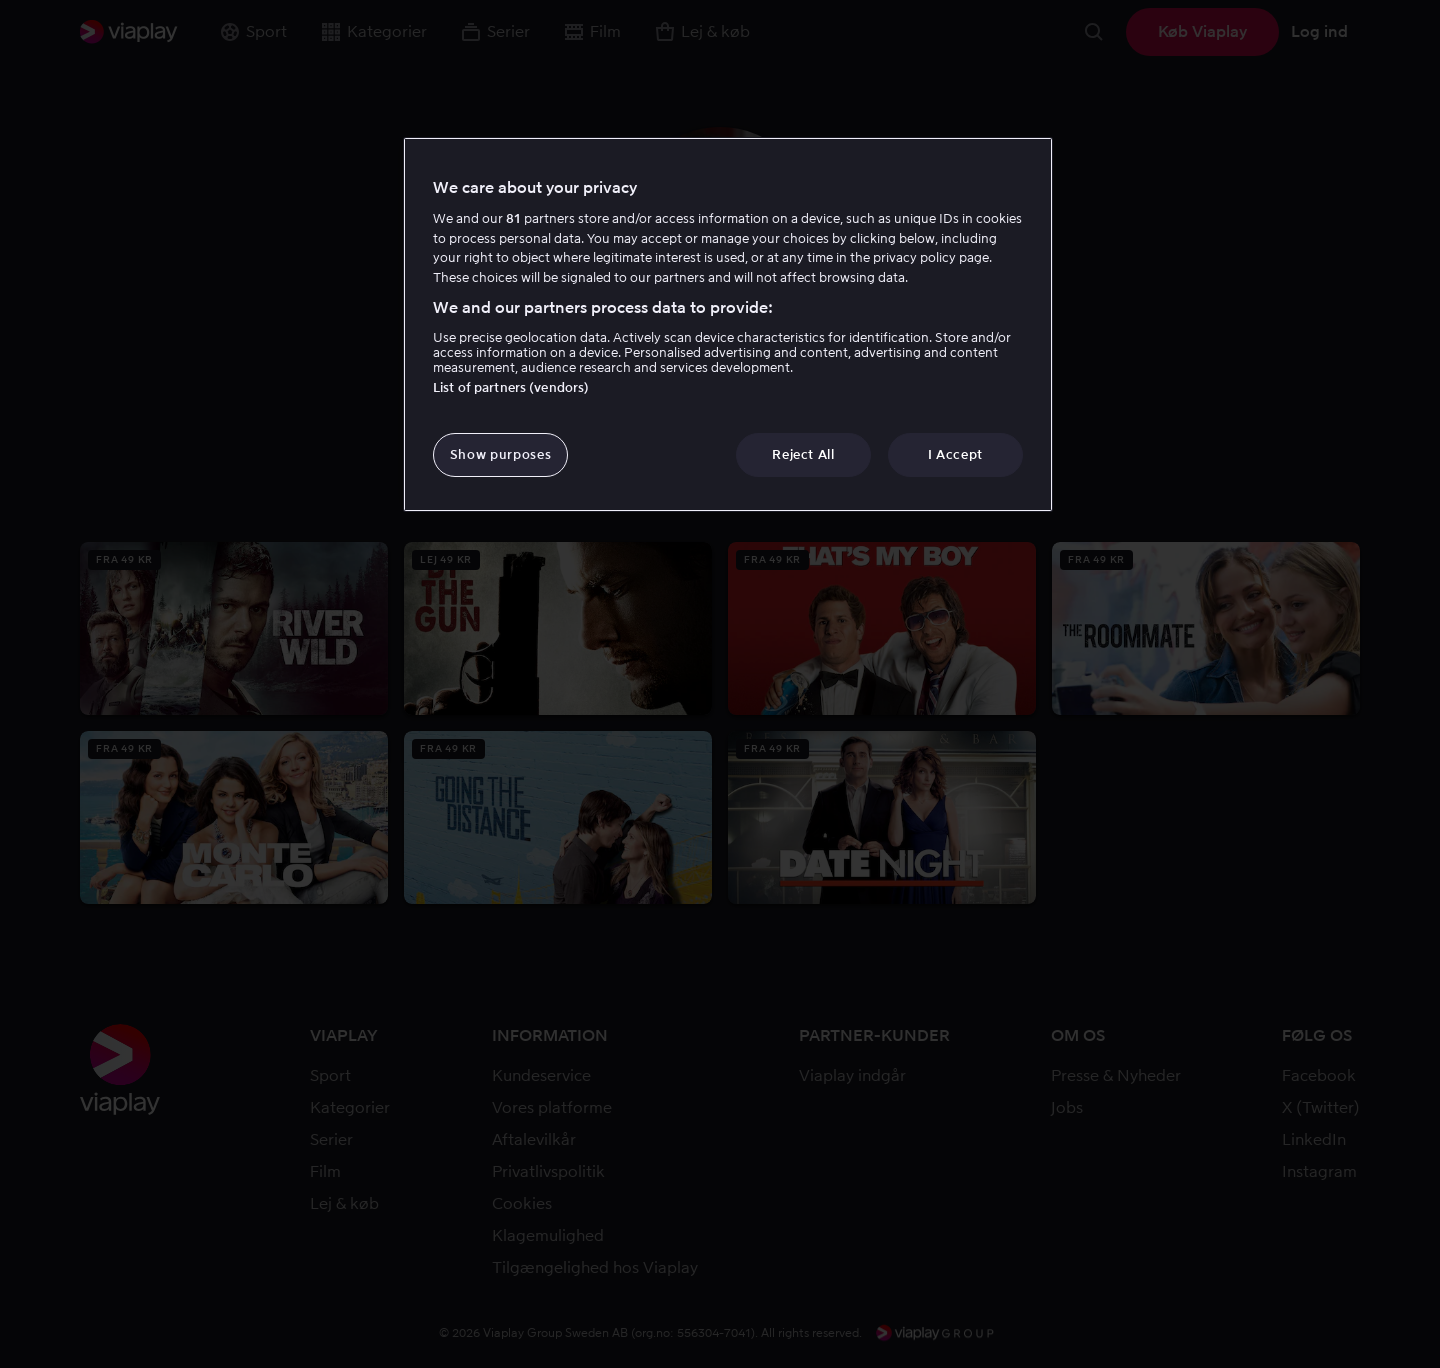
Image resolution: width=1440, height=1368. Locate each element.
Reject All (803, 454)
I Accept (955, 454)
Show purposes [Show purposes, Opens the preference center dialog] (500, 454)
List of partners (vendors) (511, 387)
